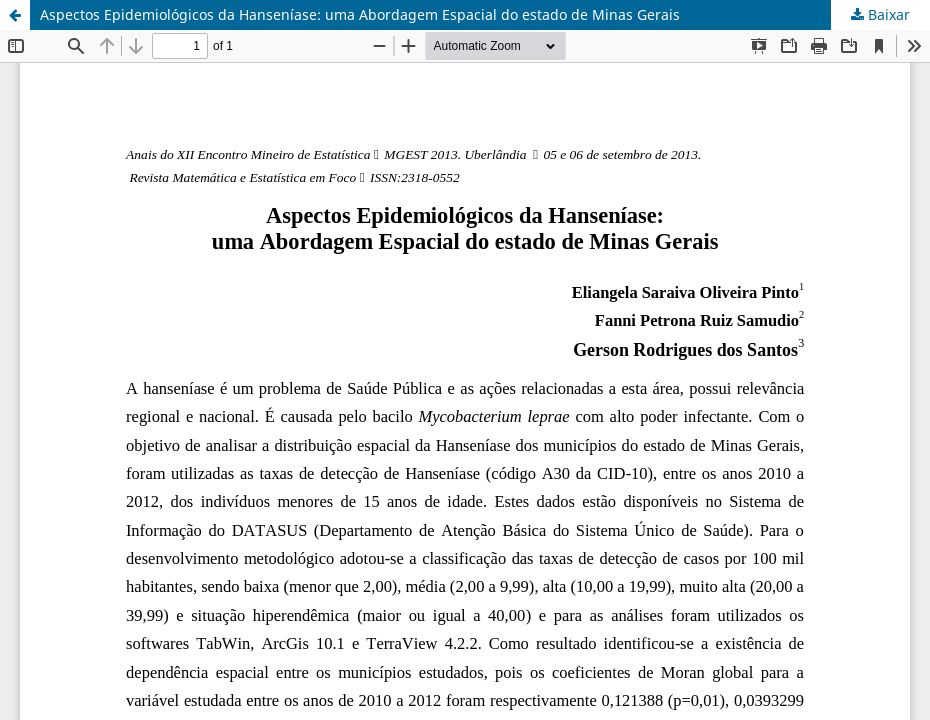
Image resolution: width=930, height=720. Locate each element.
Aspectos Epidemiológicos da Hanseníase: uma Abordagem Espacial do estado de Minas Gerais (360, 14)
